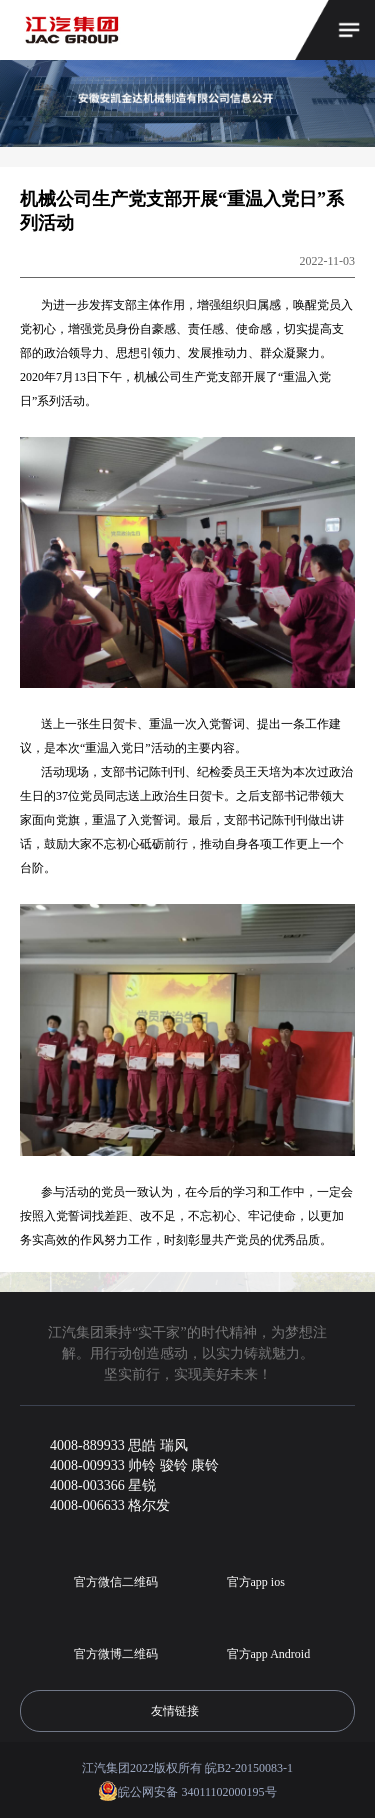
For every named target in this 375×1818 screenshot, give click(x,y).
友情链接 (187, 1711)
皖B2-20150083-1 (249, 1768)
